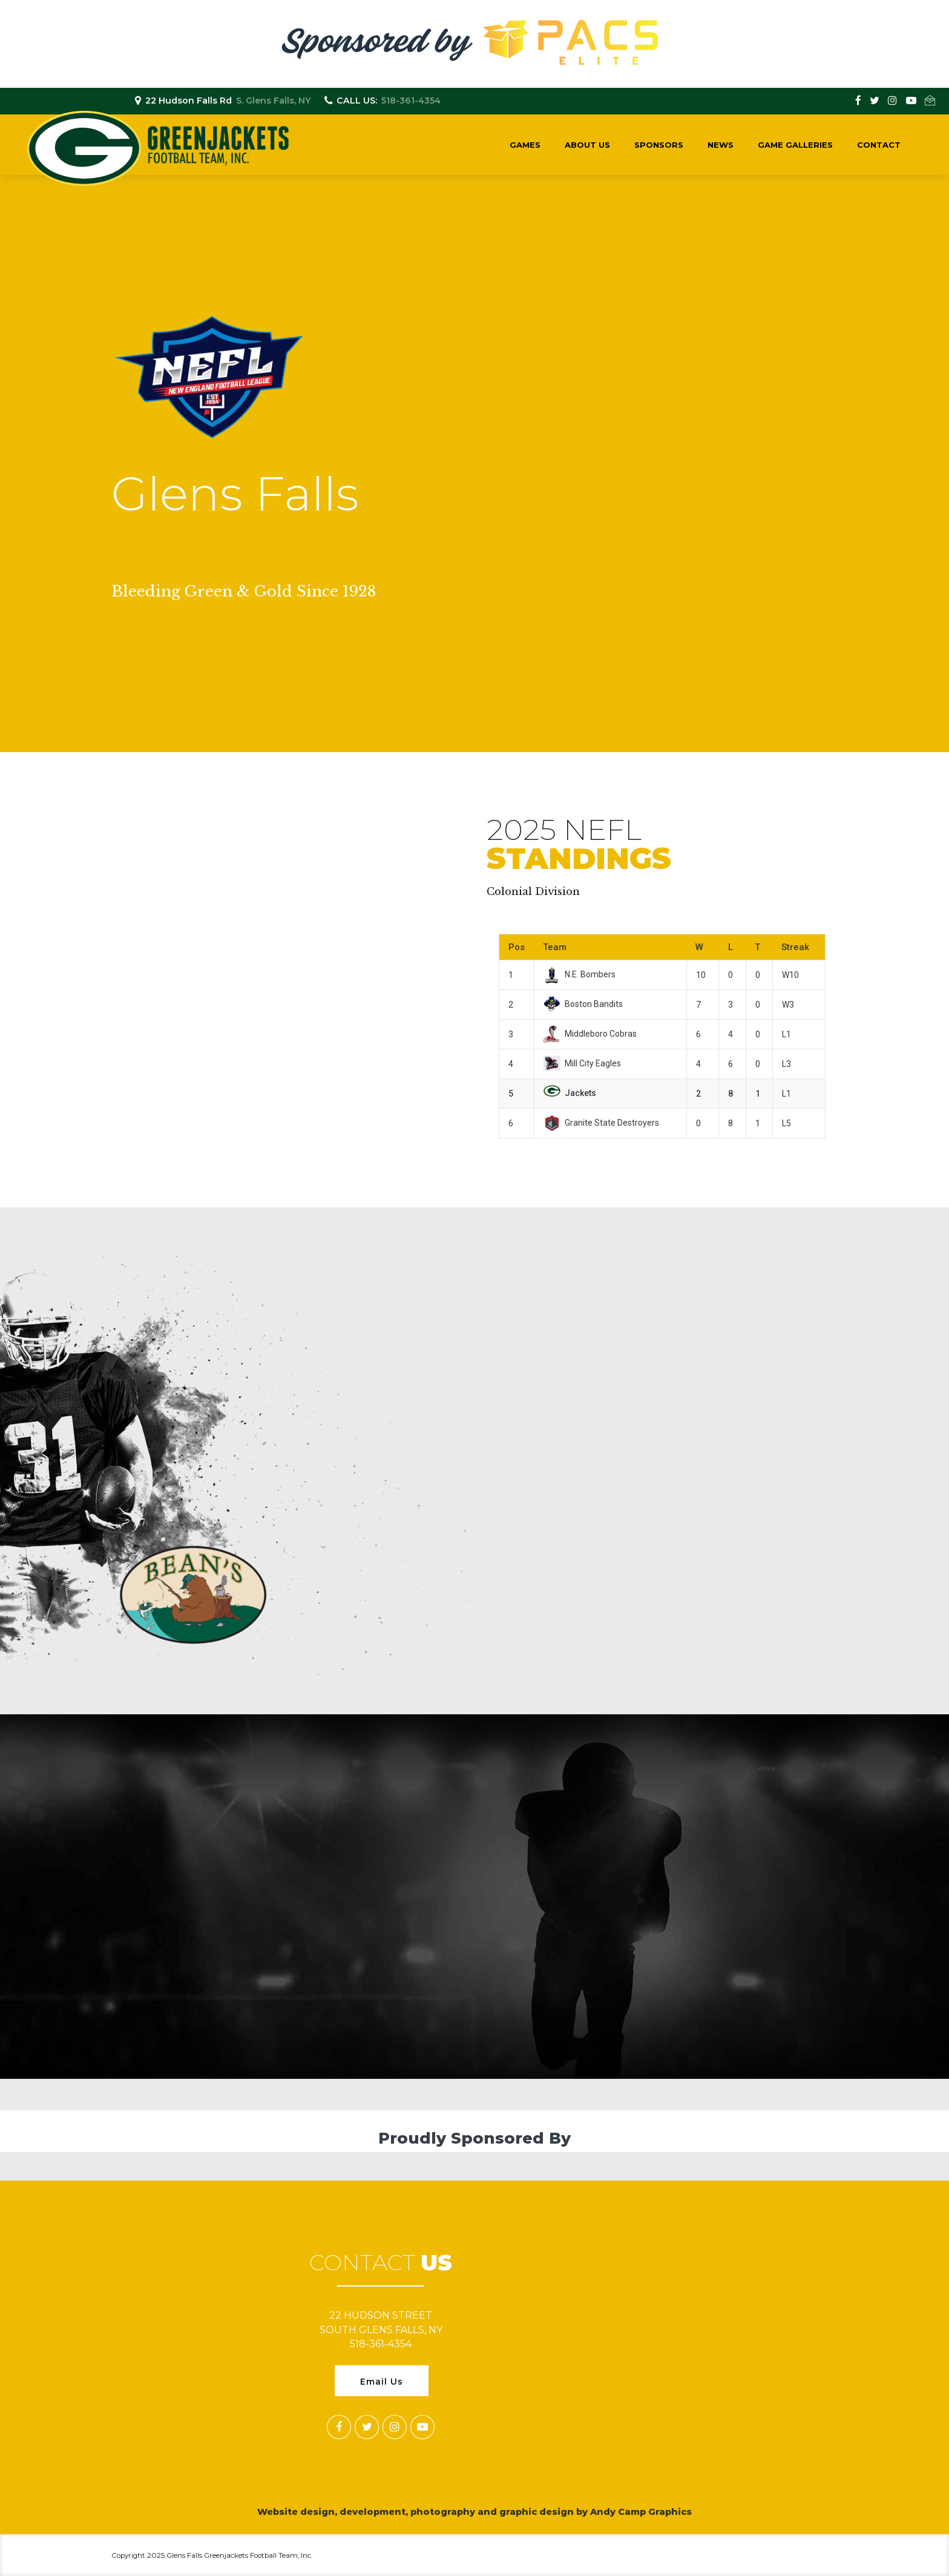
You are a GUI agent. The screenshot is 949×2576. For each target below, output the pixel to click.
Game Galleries (795, 145)
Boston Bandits (583, 1004)
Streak (795, 947)
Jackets (569, 1093)
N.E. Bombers (579, 974)
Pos (516, 947)
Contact (879, 145)
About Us (587, 145)
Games (525, 145)
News (721, 145)
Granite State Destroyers (601, 1123)
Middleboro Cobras (590, 1034)
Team (554, 947)
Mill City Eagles (582, 1063)
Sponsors (658, 145)
